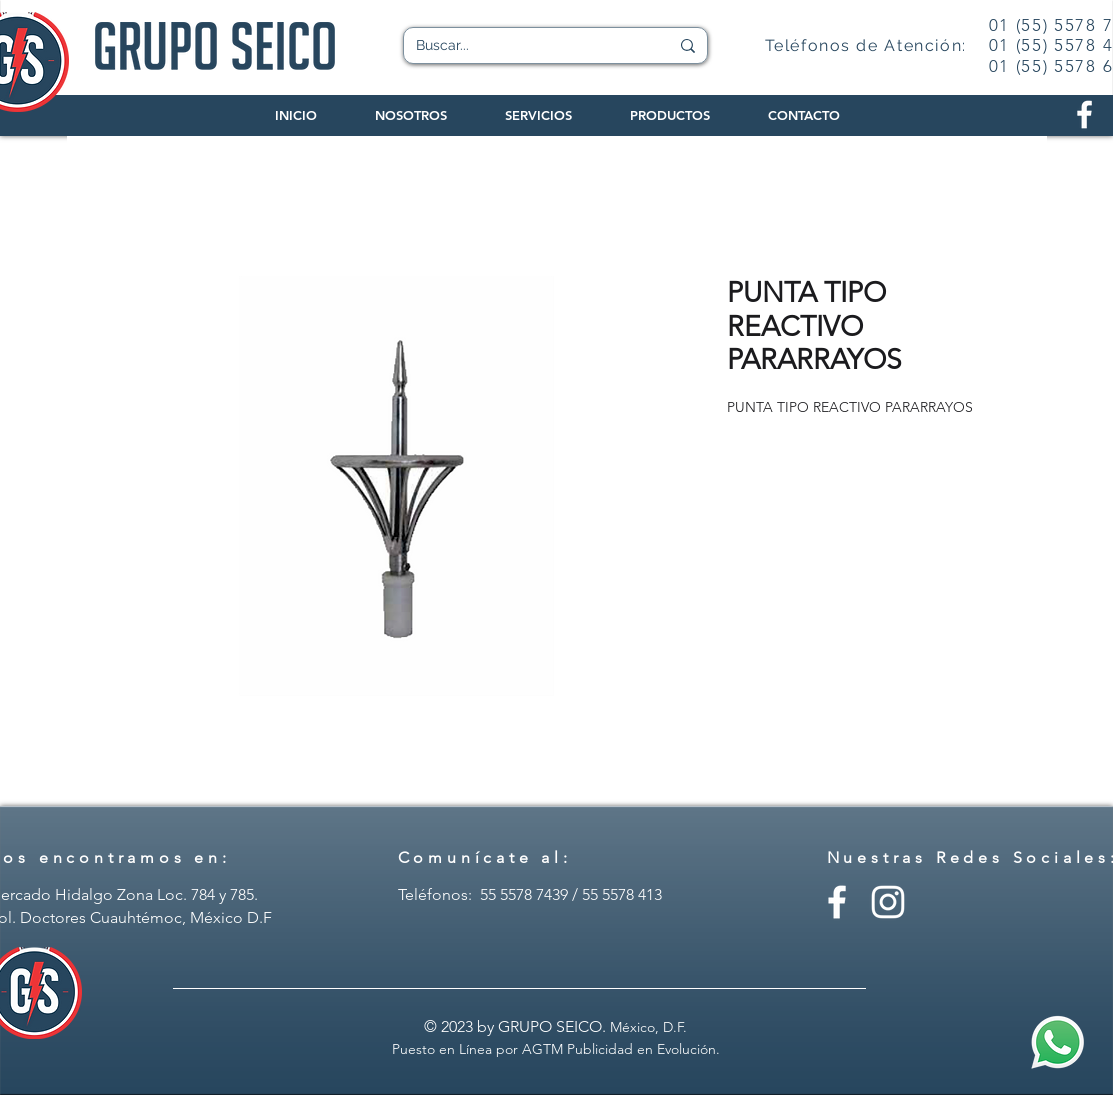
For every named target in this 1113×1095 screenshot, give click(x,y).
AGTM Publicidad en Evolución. (621, 1049)
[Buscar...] (527, 46)
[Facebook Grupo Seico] (1084, 114)
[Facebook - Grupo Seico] (837, 902)
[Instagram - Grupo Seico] (888, 902)
